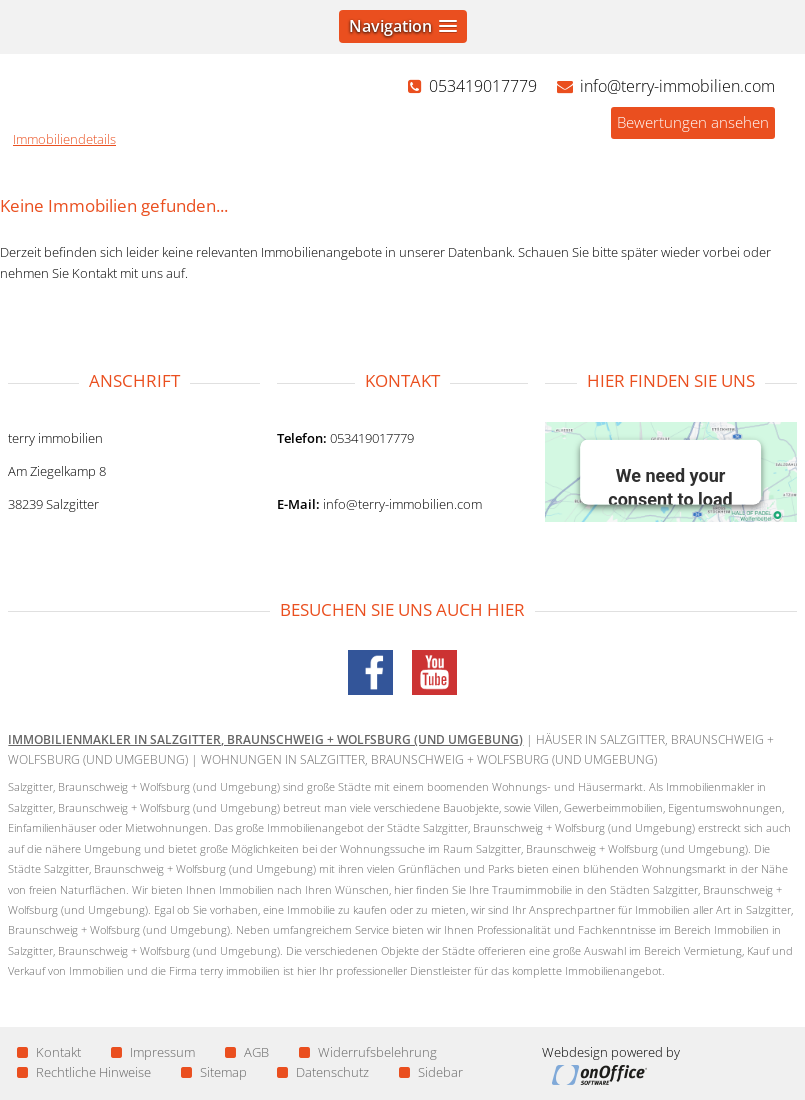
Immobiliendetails (64, 139)
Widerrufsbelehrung (368, 1052)
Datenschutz (323, 1072)
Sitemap (214, 1072)
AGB (247, 1052)
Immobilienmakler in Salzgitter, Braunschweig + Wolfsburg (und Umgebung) (265, 739)
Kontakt (49, 1052)
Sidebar (431, 1072)
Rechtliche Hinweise (84, 1072)
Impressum (153, 1052)
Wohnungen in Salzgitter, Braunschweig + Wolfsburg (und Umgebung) (429, 759)
